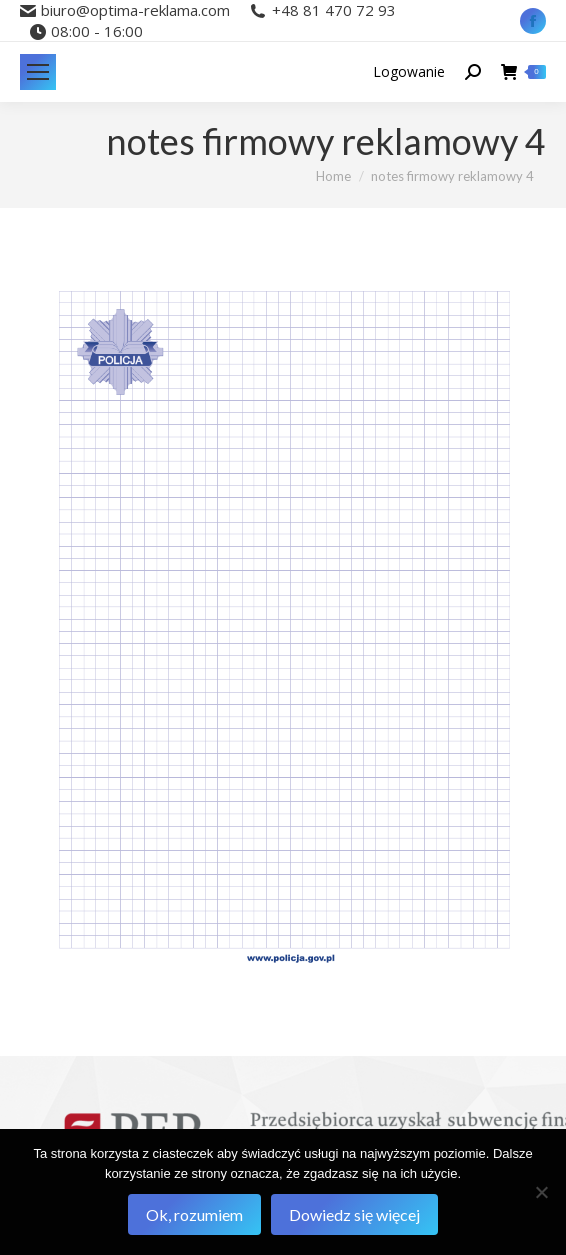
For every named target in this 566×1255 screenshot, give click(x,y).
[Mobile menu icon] (38, 72)
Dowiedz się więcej (354, 1214)
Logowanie (409, 72)
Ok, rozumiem (194, 1214)
